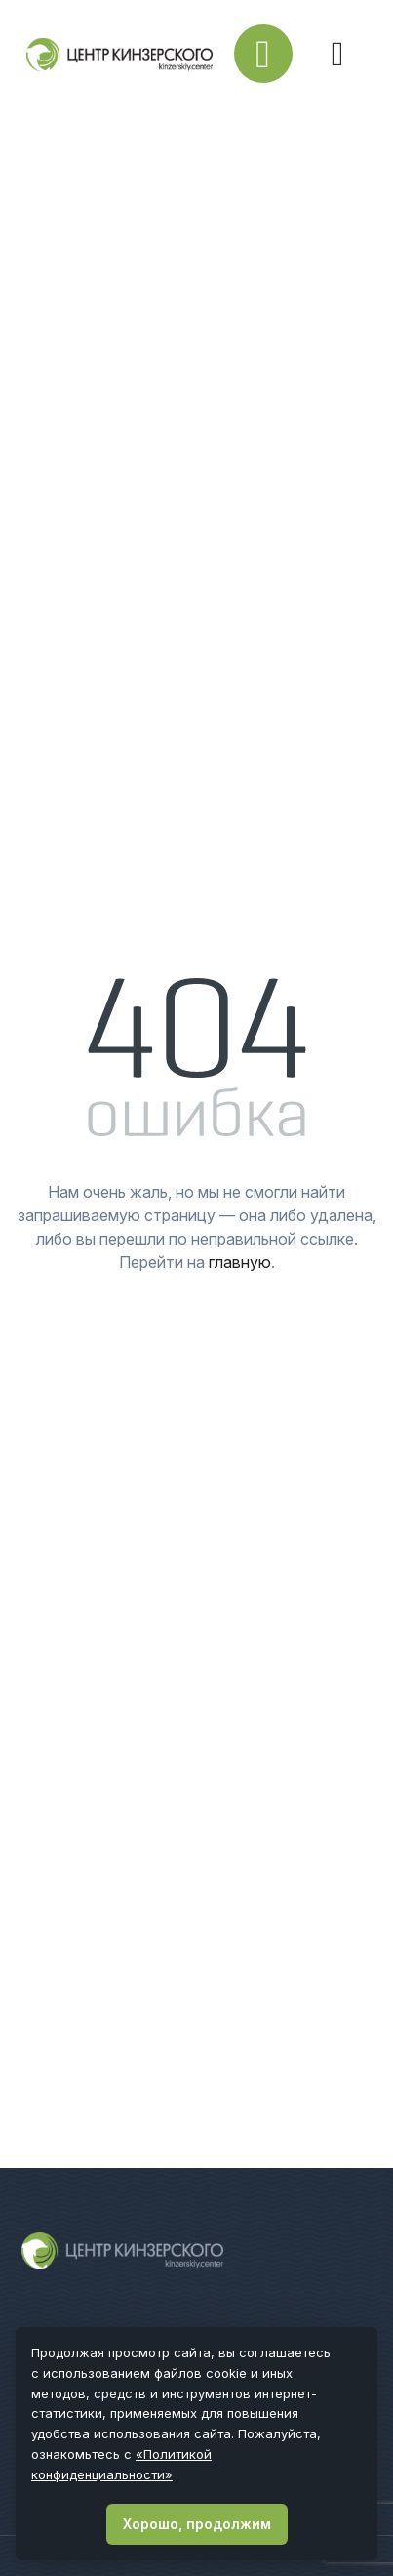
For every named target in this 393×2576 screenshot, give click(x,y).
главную (240, 1262)
